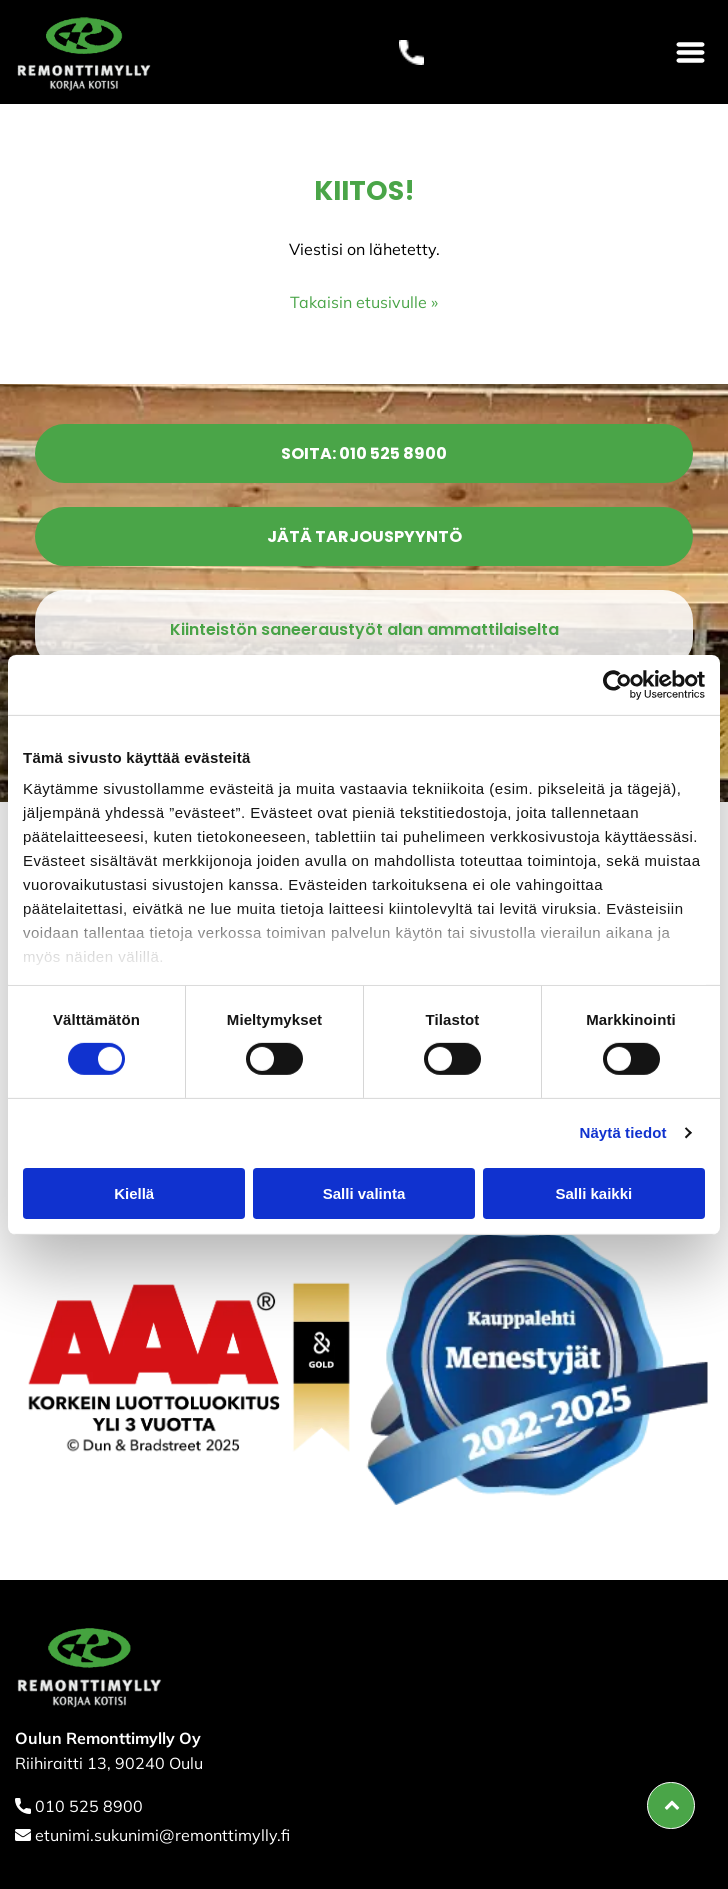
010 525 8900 (89, 1806)
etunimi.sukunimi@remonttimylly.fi (162, 1835)
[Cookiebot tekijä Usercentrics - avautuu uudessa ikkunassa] (617, 685)
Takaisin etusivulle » (364, 302)
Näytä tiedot (623, 1132)
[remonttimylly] (189, 1365)
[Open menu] (690, 52)
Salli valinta (364, 1193)
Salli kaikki (593, 1193)
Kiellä (134, 1193)
